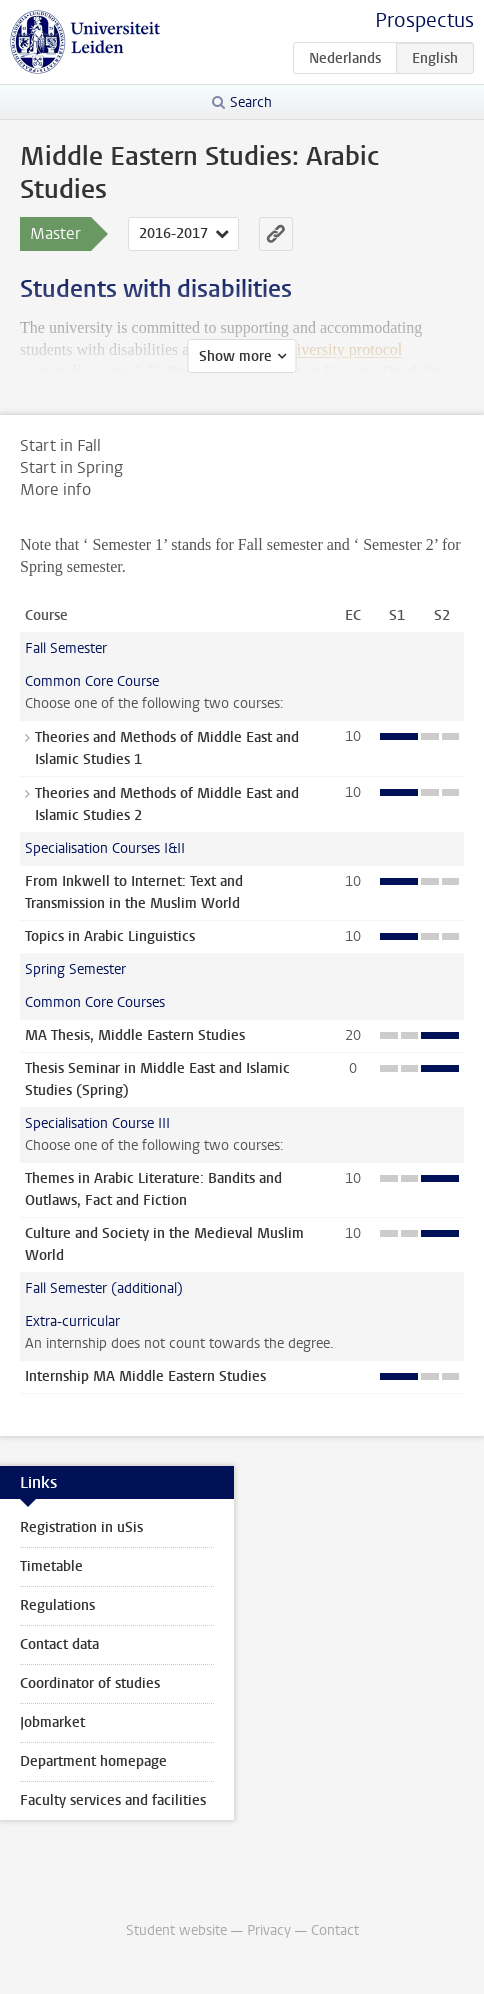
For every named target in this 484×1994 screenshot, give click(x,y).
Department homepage (93, 1761)
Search (251, 102)
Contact (335, 1930)
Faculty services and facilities (113, 1800)
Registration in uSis (81, 1527)
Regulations (57, 1605)
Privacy (269, 1930)
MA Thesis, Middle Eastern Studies (135, 1035)
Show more (235, 356)
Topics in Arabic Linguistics (110, 936)
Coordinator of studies (90, 1683)
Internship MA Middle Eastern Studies (145, 1376)
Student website (176, 1930)
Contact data (59, 1644)
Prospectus (424, 20)
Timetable (51, 1566)
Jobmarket (52, 1722)
